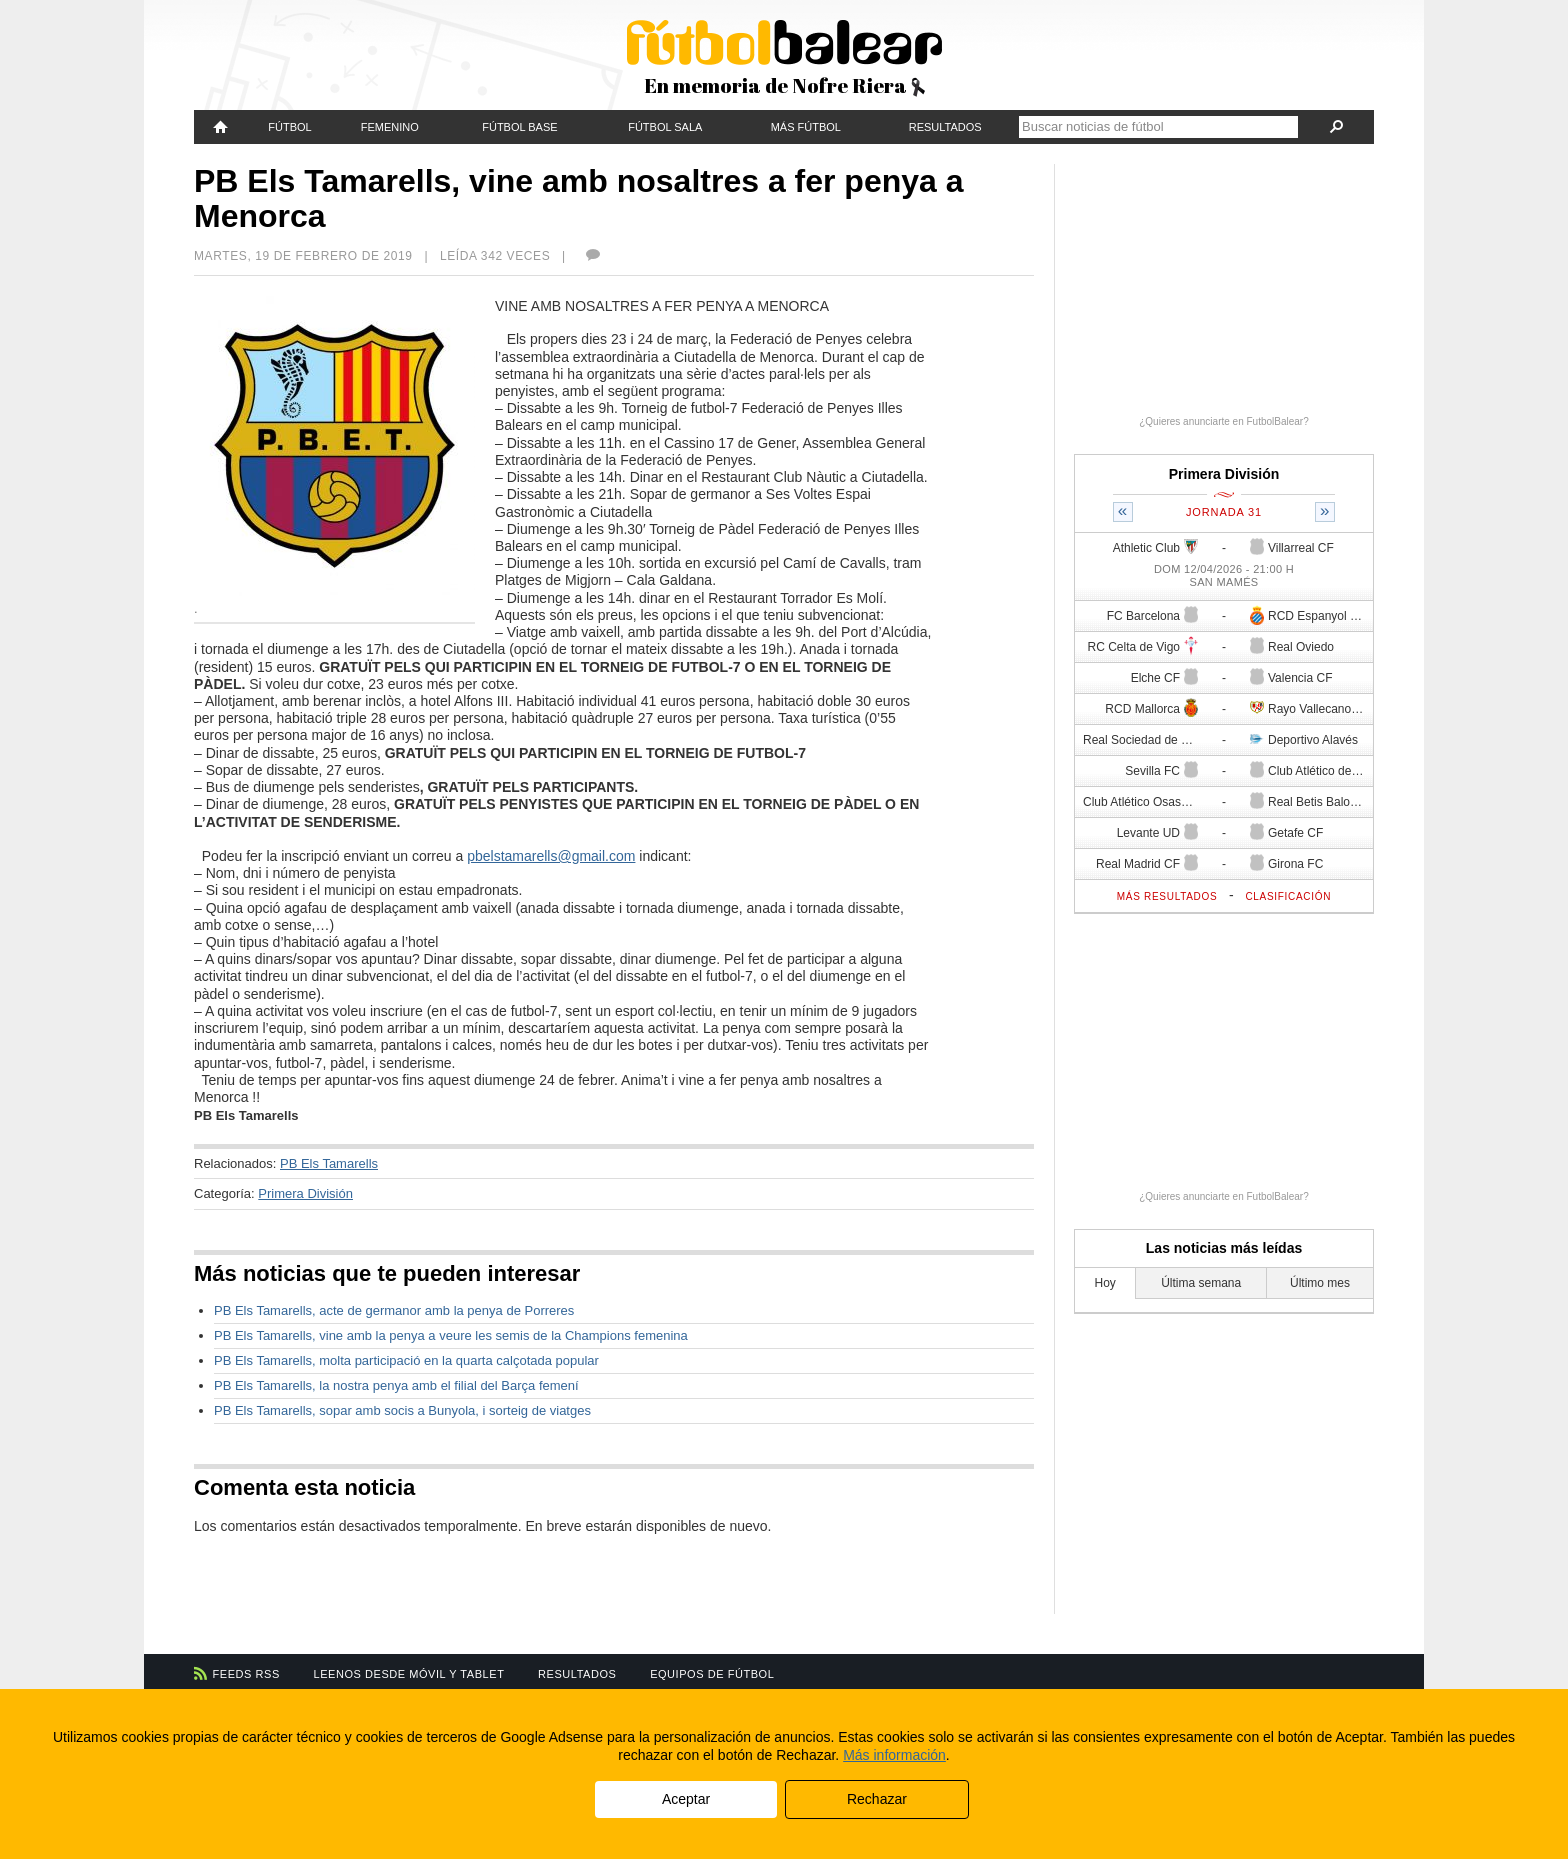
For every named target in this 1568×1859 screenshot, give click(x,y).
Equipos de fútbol (712, 1674)
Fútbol (289, 127)
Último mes (1320, 1283)
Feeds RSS (246, 1674)
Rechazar (877, 1799)
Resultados (945, 127)
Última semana (1201, 1283)
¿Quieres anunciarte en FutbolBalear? (1224, 421)
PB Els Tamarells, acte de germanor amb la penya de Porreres (394, 1310)
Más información (894, 1755)
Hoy (1105, 1283)
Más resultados (1167, 896)
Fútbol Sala (665, 127)
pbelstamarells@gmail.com (551, 856)
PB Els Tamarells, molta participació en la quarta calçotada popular (406, 1360)
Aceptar (686, 1799)
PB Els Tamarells (329, 1163)
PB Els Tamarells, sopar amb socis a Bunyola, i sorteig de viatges (402, 1410)
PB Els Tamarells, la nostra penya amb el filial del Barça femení (396, 1385)
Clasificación (1288, 896)
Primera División (305, 1193)
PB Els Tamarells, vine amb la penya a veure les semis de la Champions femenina (451, 1335)
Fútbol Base (519, 127)
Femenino (390, 127)
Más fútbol (806, 127)
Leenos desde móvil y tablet (409, 1674)
